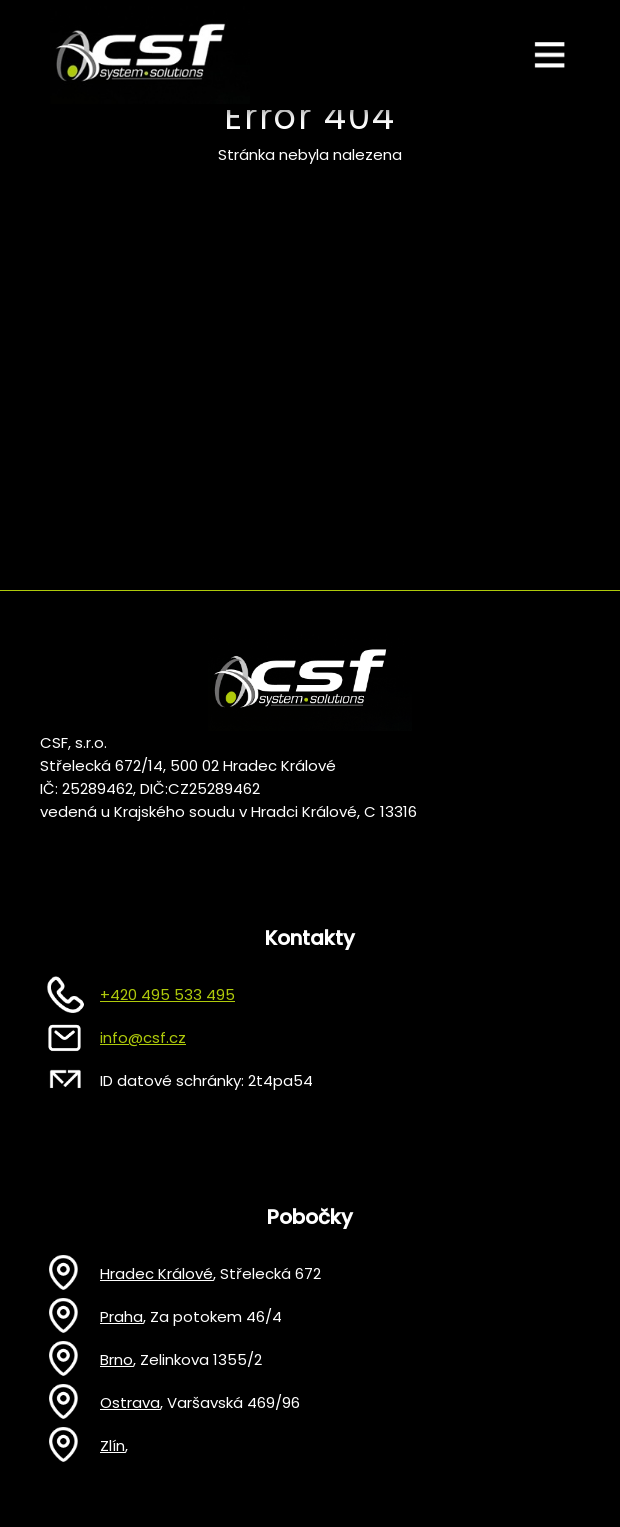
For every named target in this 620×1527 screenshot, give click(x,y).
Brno (116, 1359)
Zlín (112, 1445)
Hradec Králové (156, 1273)
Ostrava (130, 1402)
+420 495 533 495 (167, 994)
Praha (121, 1316)
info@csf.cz (143, 1037)
